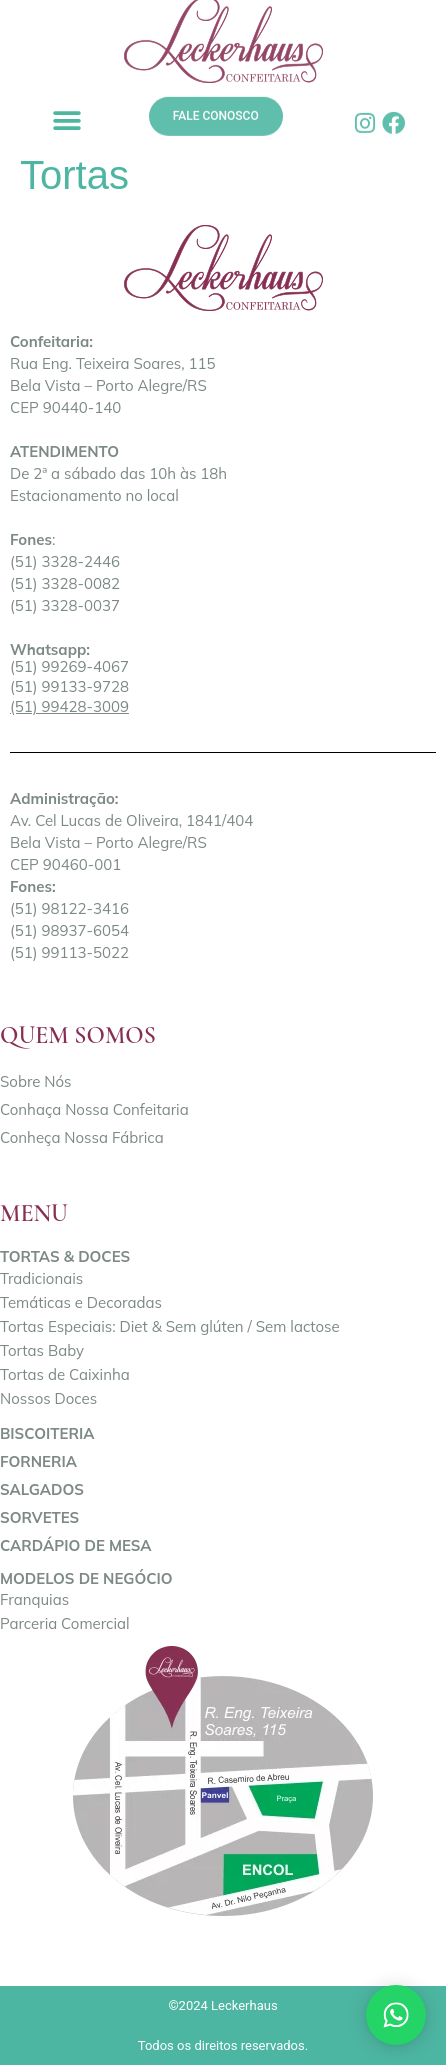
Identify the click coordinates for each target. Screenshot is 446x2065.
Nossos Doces (48, 1398)
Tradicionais (41, 1278)
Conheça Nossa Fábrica (82, 1137)
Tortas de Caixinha (65, 1374)
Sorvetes (39, 1517)
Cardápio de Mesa (76, 1545)
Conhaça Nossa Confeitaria (94, 1109)
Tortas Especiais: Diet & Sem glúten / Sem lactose (170, 1326)
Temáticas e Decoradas (81, 1302)
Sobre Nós (36, 1081)
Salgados (42, 1489)
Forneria (38, 1461)
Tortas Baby (42, 1350)
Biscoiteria (47, 1433)
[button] (66, 120)
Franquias (34, 1599)
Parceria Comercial (65, 1623)
